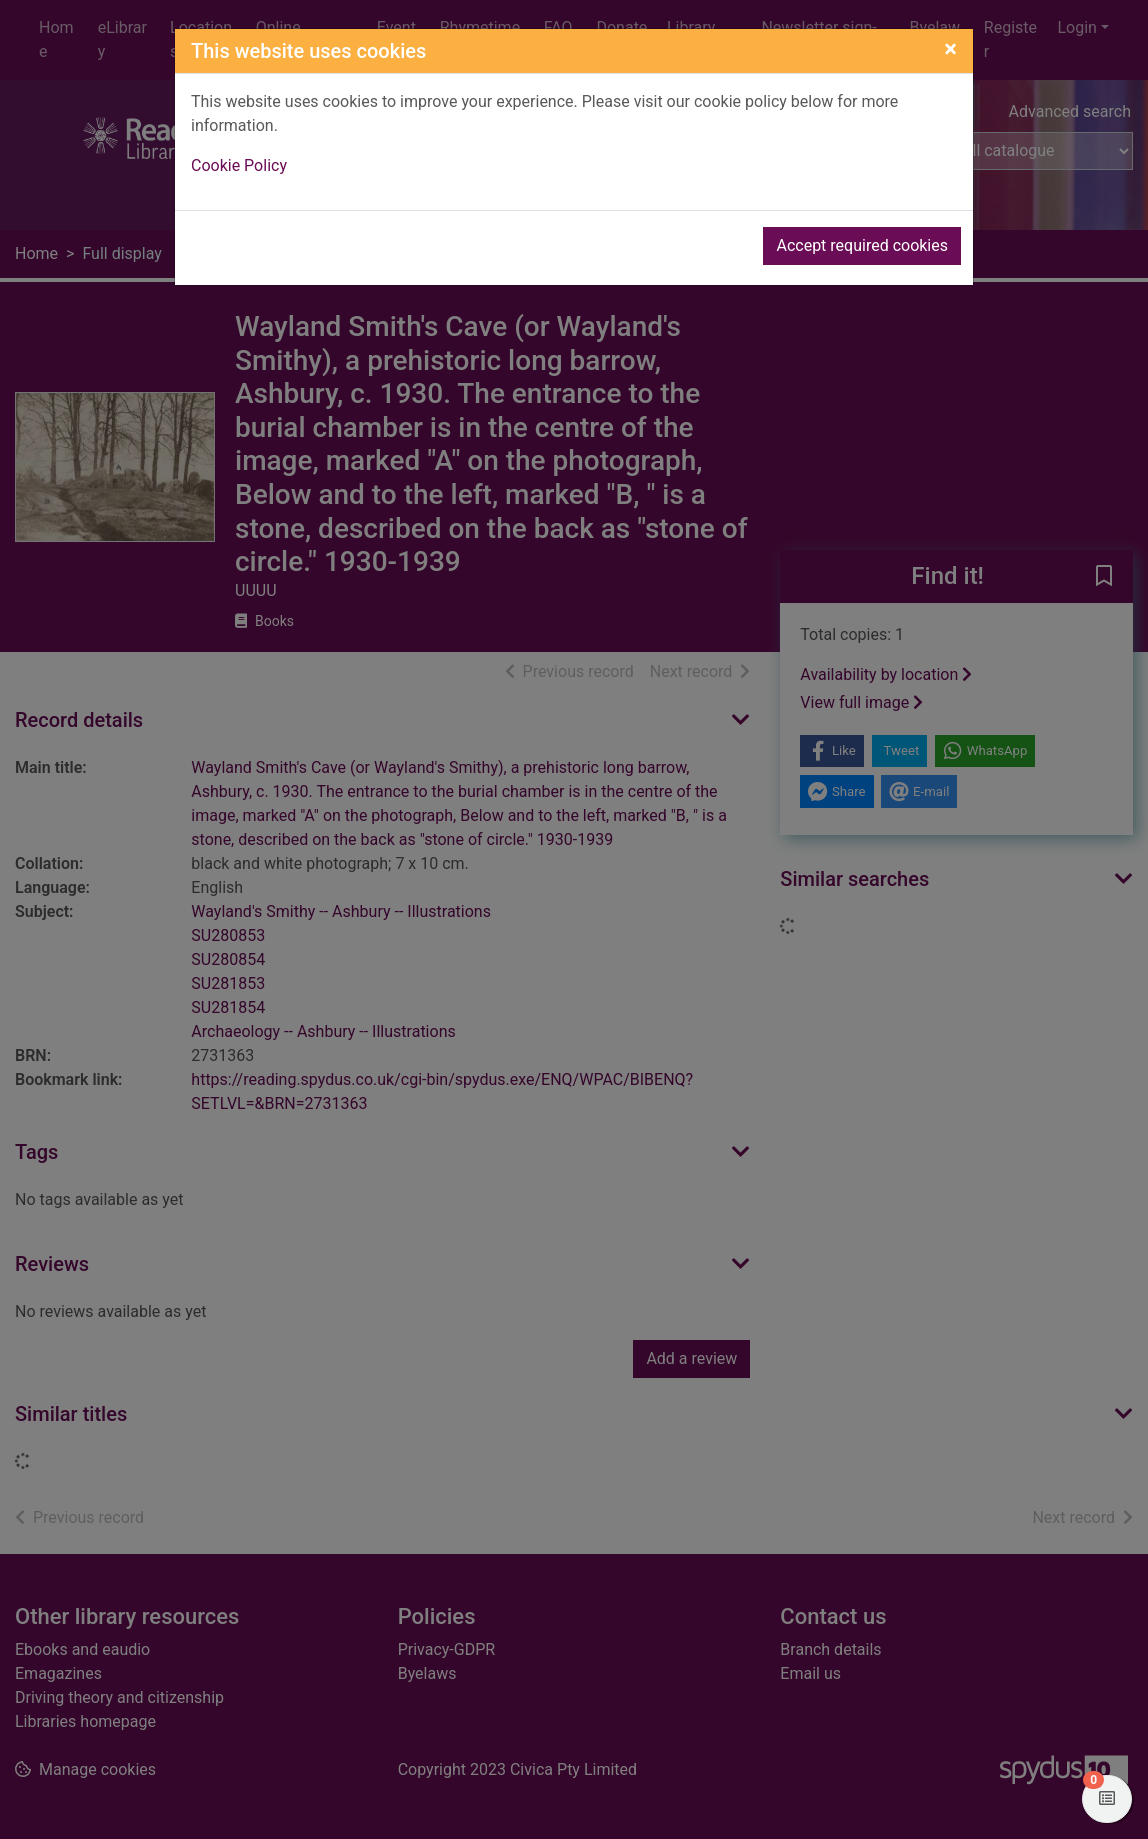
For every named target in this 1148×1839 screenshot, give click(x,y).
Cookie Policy (239, 165)
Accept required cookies (862, 245)
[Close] (950, 49)
